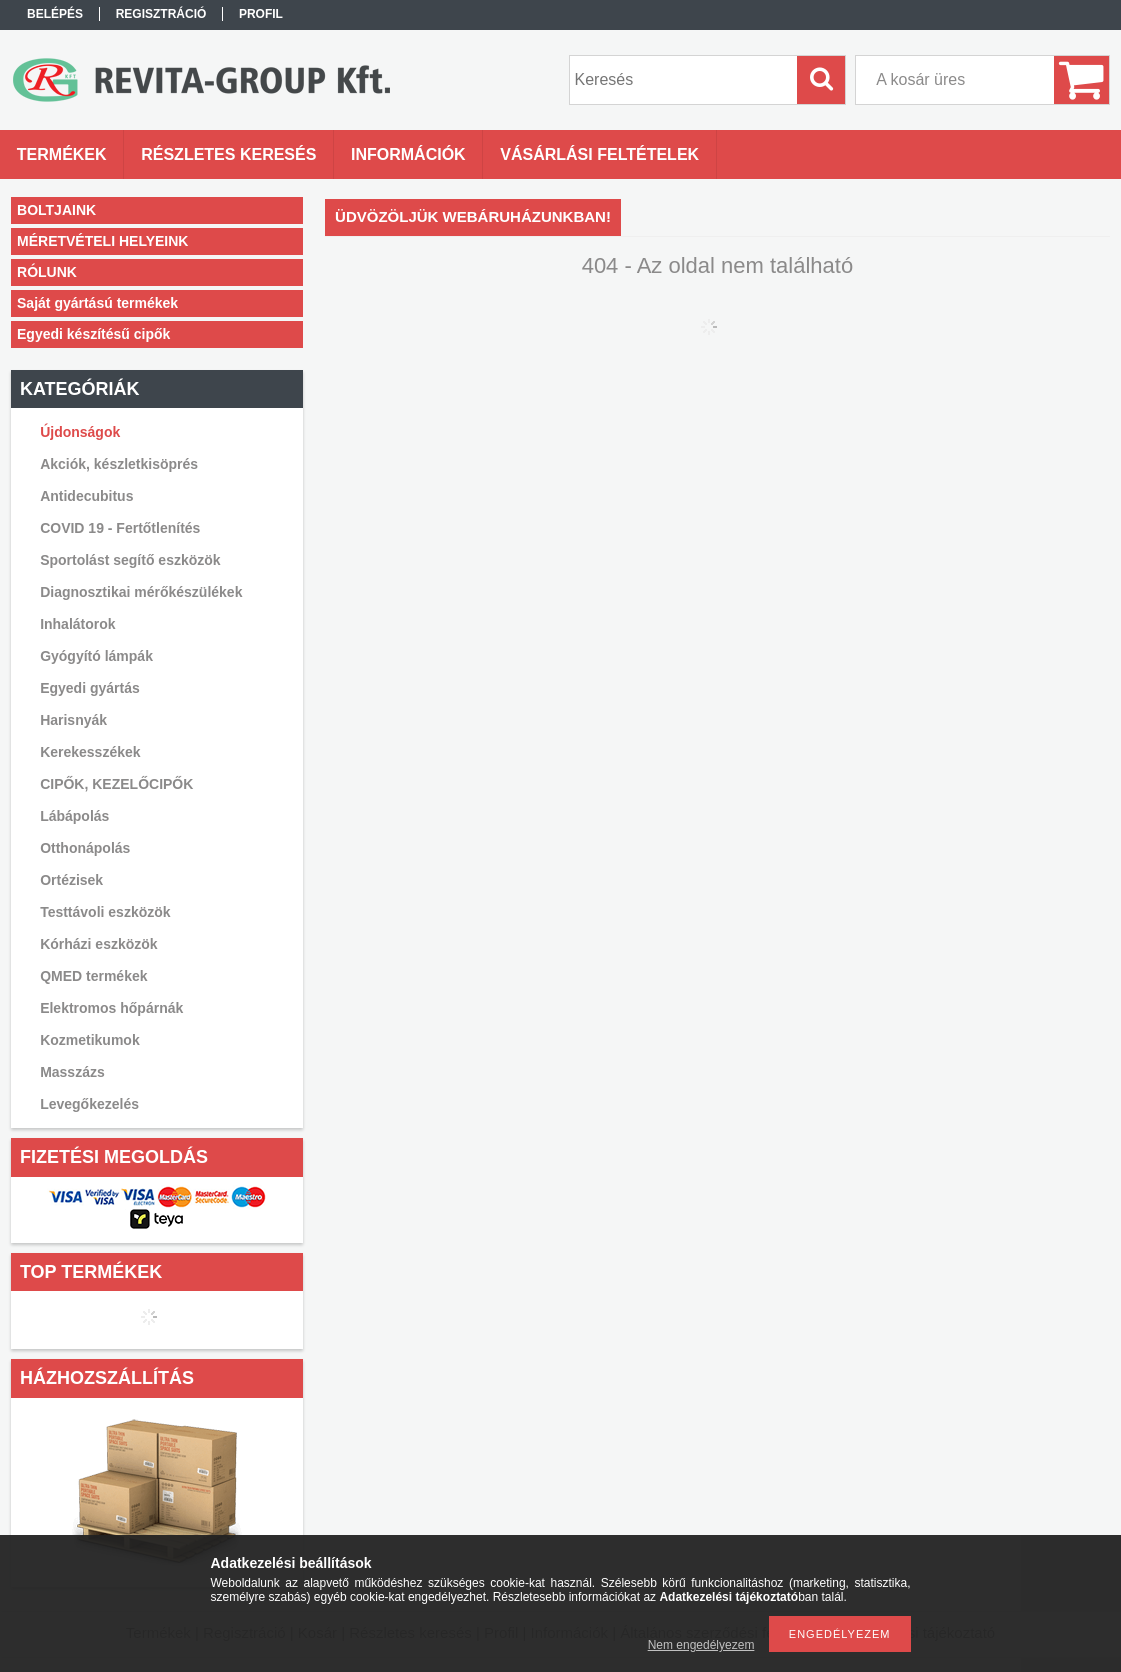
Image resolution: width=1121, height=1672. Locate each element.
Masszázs (72, 1072)
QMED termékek (93, 976)
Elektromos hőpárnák (111, 1008)
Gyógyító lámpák (96, 656)
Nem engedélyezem (701, 1645)
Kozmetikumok (90, 1040)
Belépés (55, 14)
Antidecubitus (86, 496)
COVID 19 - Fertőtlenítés (120, 528)
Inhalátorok (77, 624)
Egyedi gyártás (90, 688)
